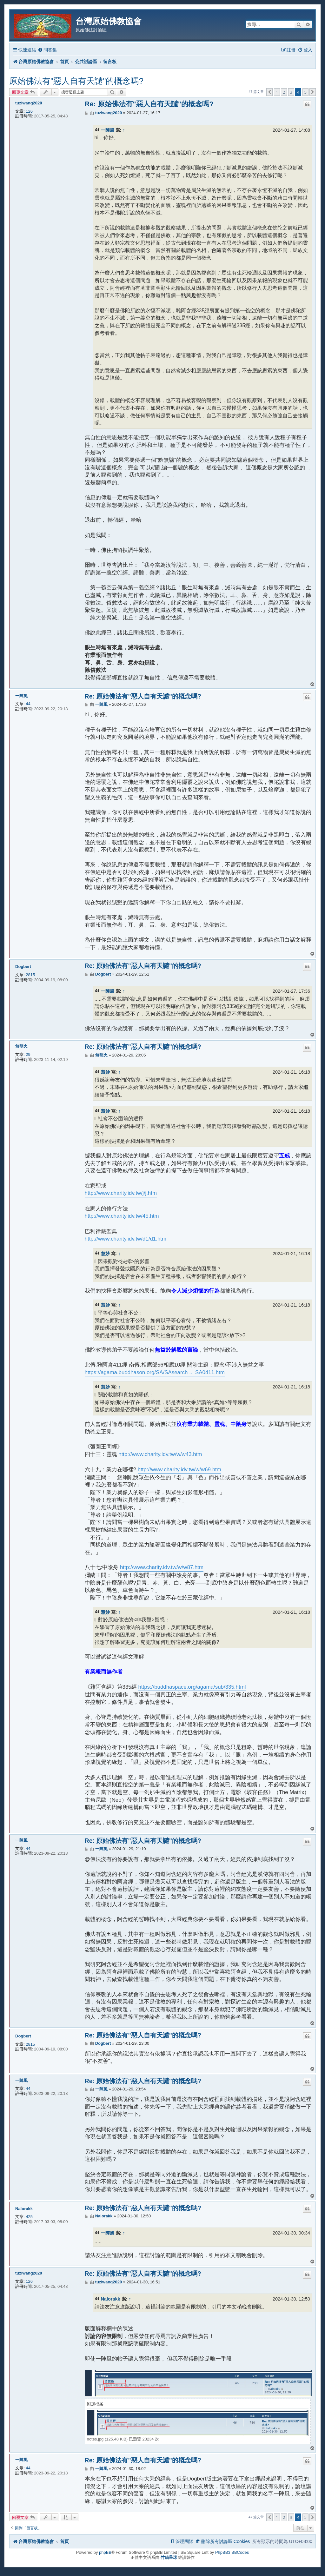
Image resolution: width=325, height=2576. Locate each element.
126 (29, 111)
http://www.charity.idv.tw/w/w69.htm (179, 1470)
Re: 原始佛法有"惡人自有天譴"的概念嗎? (149, 104)
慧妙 (105, 1072)
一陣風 (107, 130)
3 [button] (291, 92)
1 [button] (277, 92)
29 (28, 1054)
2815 (30, 974)
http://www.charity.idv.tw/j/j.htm (121, 1193)
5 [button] (305, 92)
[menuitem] (47, 50)
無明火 (21, 1046)
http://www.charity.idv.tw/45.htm (122, 1216)
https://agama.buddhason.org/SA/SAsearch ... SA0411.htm (155, 1372)
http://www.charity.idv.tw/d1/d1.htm (126, 1239)
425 (29, 2216)
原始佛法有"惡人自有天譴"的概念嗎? (76, 81)
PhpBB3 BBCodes (232, 2552)
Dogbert (23, 966)
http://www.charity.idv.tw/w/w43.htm (160, 1454)
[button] (269, 92)
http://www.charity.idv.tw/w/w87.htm (161, 1567)
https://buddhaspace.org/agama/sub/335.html (192, 1687)
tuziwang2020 (28, 103)
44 (28, 703)
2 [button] (284, 92)
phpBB (105, 2552)
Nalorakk (24, 2208)
